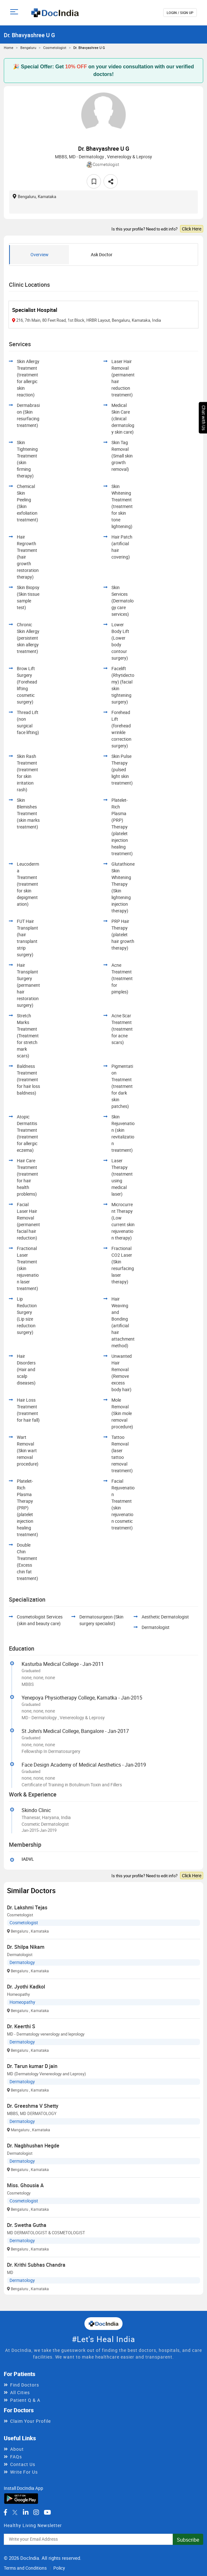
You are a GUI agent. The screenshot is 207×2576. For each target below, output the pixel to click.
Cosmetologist (54, 47)
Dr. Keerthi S (21, 2026)
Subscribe (188, 2539)
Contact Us (22, 2464)
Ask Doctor (101, 254)
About (17, 2449)
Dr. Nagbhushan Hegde (33, 2145)
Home (8, 47)
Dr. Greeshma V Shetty (32, 2105)
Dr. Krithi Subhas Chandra (36, 2264)
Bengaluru (28, 47)
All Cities (20, 2392)
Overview (39, 254)
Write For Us (24, 2472)
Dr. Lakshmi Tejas (27, 1907)
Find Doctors (24, 2385)
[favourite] (94, 181)
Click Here (191, 229)
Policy (59, 2568)
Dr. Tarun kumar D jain (32, 2066)
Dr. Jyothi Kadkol (26, 1986)
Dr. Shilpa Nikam (25, 1946)
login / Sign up (180, 12)
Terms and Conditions (25, 2568)
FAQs (16, 2457)
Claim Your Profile (30, 2421)
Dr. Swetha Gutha (26, 2225)
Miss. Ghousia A (25, 2185)
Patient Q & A (25, 2400)
